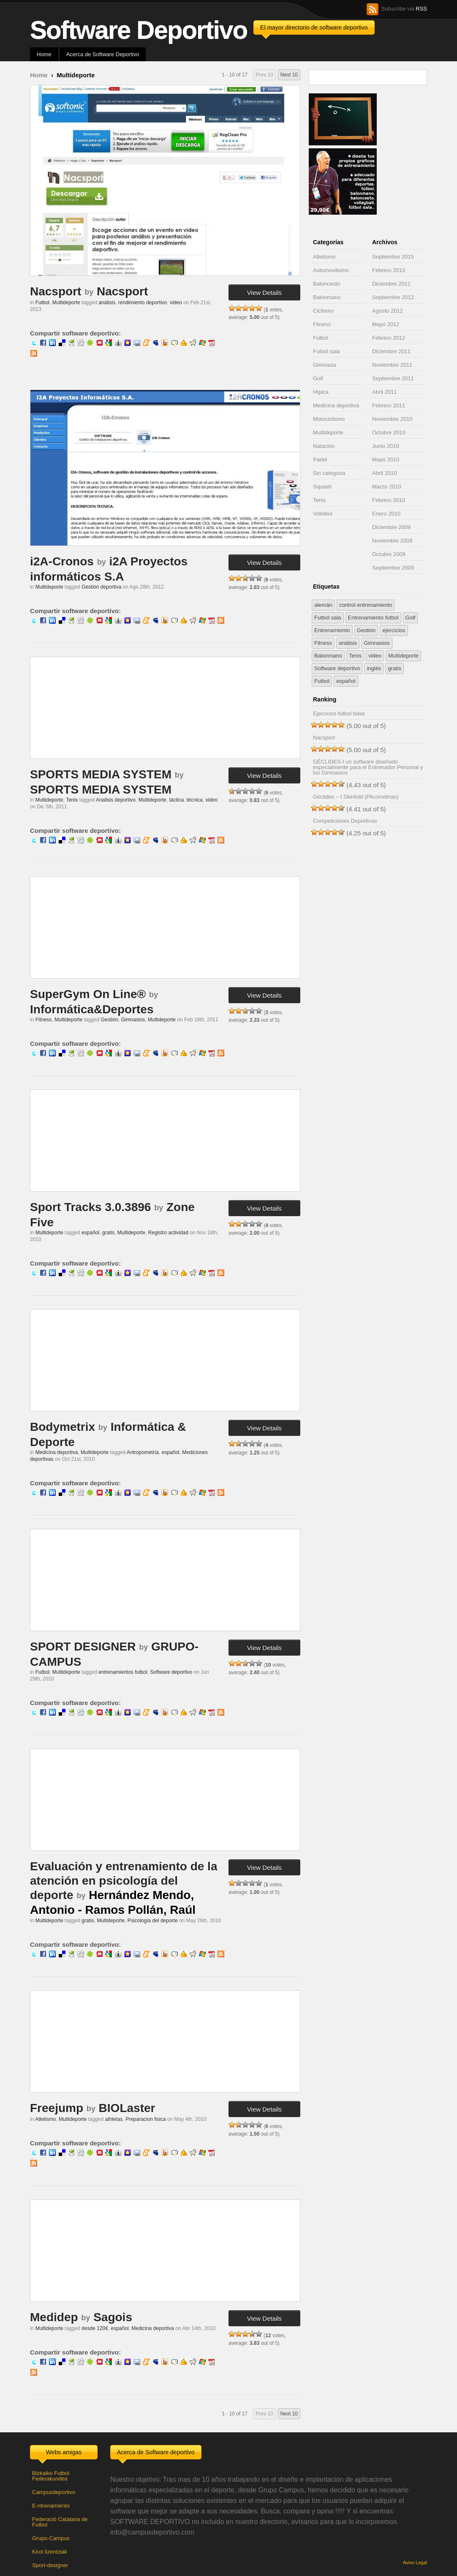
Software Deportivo (138, 30)
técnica (195, 800)
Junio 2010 (385, 446)
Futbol (42, 303)
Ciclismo (323, 311)
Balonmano (327, 297)
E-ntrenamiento (51, 2505)
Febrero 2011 (388, 405)
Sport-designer (50, 2565)
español (90, 1233)
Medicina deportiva (56, 1452)
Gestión (109, 1020)
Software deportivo (171, 1672)
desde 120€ (95, 2328)
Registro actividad (168, 1233)
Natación (324, 446)
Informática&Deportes (92, 1009)
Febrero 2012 (388, 338)
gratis (108, 1233)
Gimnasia (324, 365)
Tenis (72, 800)
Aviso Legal (415, 2562)
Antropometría (143, 1452)
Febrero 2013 (388, 270)
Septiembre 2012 (393, 297)
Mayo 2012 (385, 324)
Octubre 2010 (388, 432)
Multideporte (66, 303)
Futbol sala (326, 351)
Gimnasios (133, 1020)
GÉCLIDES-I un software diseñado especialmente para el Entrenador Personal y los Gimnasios (368, 767)
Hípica (321, 392)
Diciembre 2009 (391, 527)
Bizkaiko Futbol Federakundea (50, 2476)
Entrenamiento (332, 630)
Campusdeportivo (53, 2492)
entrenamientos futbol (122, 1672)
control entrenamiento (365, 605)
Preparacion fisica (145, 2119)
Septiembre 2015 (393, 257)
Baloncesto (326, 284)
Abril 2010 (384, 473)
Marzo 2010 (386, 486)
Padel (320, 459)
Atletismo (45, 2119)
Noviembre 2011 (392, 365)
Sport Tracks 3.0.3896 (90, 1207)
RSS (421, 8)
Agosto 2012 (387, 311)
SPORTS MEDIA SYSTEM (100, 774)
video (176, 303)
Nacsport (55, 291)
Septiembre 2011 (393, 378)
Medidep (54, 2317)
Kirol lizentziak (49, 2552)
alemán (323, 605)
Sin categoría (329, 473)
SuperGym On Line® (88, 994)
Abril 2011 (384, 392)
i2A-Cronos (62, 561)
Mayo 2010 (385, 459)
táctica (176, 800)
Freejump (56, 2108)
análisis (106, 303)
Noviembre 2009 (392, 541)
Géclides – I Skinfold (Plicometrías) (355, 797)
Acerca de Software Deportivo (102, 54)
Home (44, 54)
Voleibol (322, 513)
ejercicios (393, 630)
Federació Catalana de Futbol (60, 2522)
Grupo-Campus (51, 2538)
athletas (113, 2119)
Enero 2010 (386, 513)
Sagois (112, 2317)
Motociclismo (329, 419)
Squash (322, 486)
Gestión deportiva (101, 587)
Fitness (43, 1020)
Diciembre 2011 (391, 351)
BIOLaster (127, 2108)
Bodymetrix (62, 1426)
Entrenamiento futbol (373, 617)
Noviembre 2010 (392, 419)
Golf (318, 378)
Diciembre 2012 (391, 284)
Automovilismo (331, 270)
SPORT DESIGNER (83, 1646)
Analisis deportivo (116, 800)
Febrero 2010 (388, 500)
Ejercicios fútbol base (339, 713)
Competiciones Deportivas (345, 821)
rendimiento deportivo (142, 303)
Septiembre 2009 (393, 568)
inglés (374, 668)
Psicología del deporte (153, 1921)
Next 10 (289, 75)
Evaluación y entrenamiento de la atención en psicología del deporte (123, 1880)
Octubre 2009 (388, 554)
